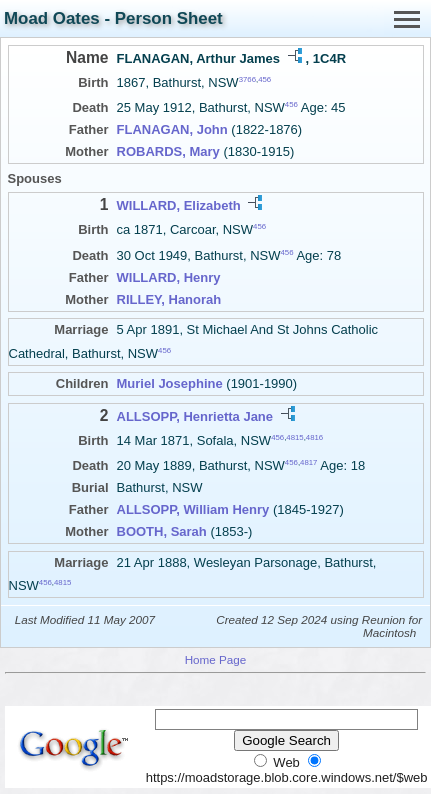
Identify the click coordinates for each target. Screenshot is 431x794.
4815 (294, 437)
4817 (308, 462)
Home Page (216, 659)
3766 (247, 79)
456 (264, 79)
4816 (314, 437)
